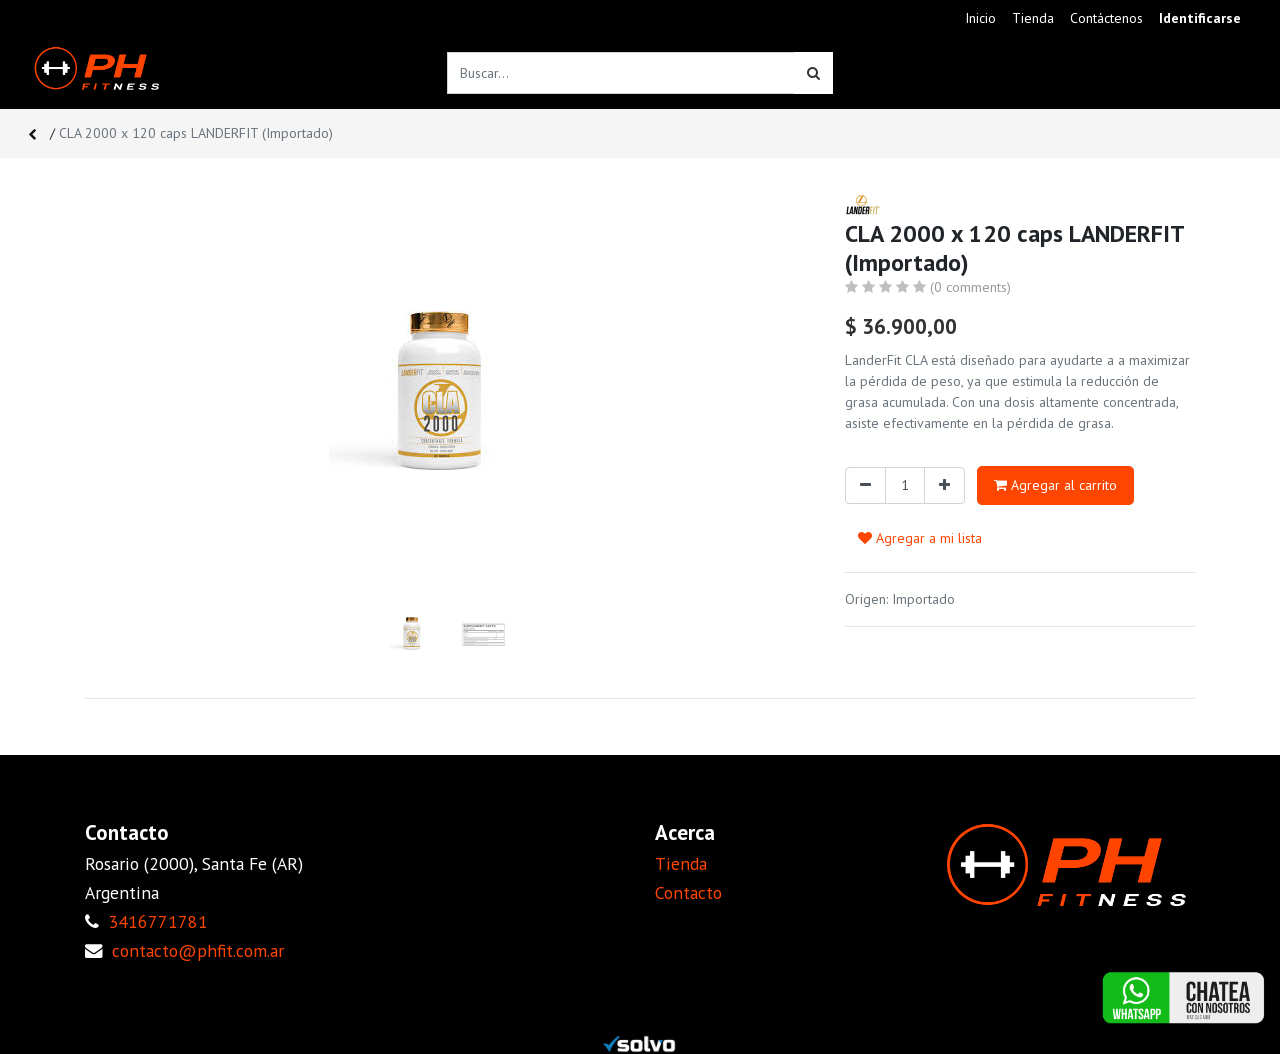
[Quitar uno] (865, 485)
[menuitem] (980, 18)
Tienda (681, 863)
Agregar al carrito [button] (1055, 485)
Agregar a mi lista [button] (920, 538)
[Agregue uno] (944, 485)
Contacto (688, 892)
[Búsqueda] (813, 73)
